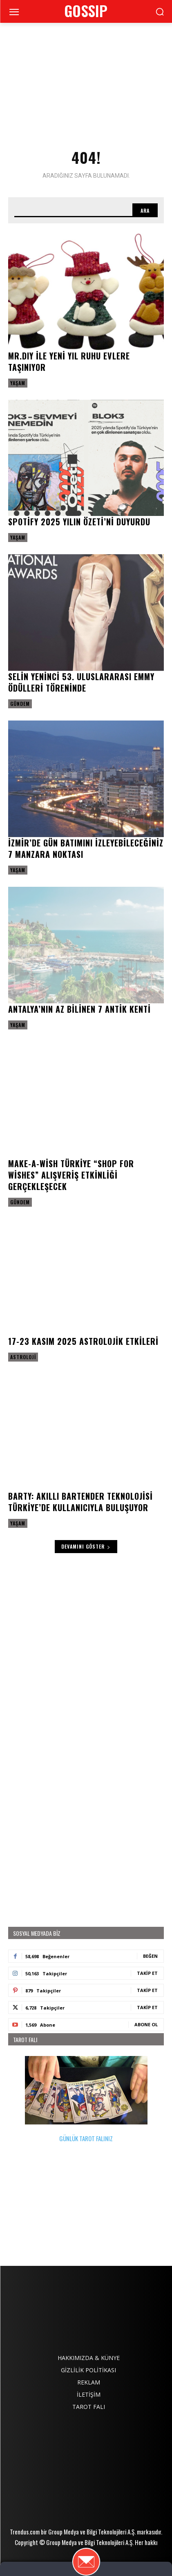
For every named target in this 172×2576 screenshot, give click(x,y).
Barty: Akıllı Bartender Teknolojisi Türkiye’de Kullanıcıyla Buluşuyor (80, 1502)
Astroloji (23, 1356)
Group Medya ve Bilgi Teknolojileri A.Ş (91, 2531)
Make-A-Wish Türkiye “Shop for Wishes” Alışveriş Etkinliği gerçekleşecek (71, 1174)
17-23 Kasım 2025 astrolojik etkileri (83, 1341)
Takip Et (147, 1973)
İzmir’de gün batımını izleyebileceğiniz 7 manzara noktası (85, 848)
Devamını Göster (86, 1546)
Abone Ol (146, 2024)
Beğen (150, 1956)
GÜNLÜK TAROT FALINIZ (86, 2099)
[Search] (145, 210)
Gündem (20, 703)
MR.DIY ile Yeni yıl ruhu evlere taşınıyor (69, 361)
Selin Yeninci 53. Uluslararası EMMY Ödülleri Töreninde (81, 682)
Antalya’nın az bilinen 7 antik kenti (79, 1009)
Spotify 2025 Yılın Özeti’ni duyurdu (79, 522)
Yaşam (17, 382)
